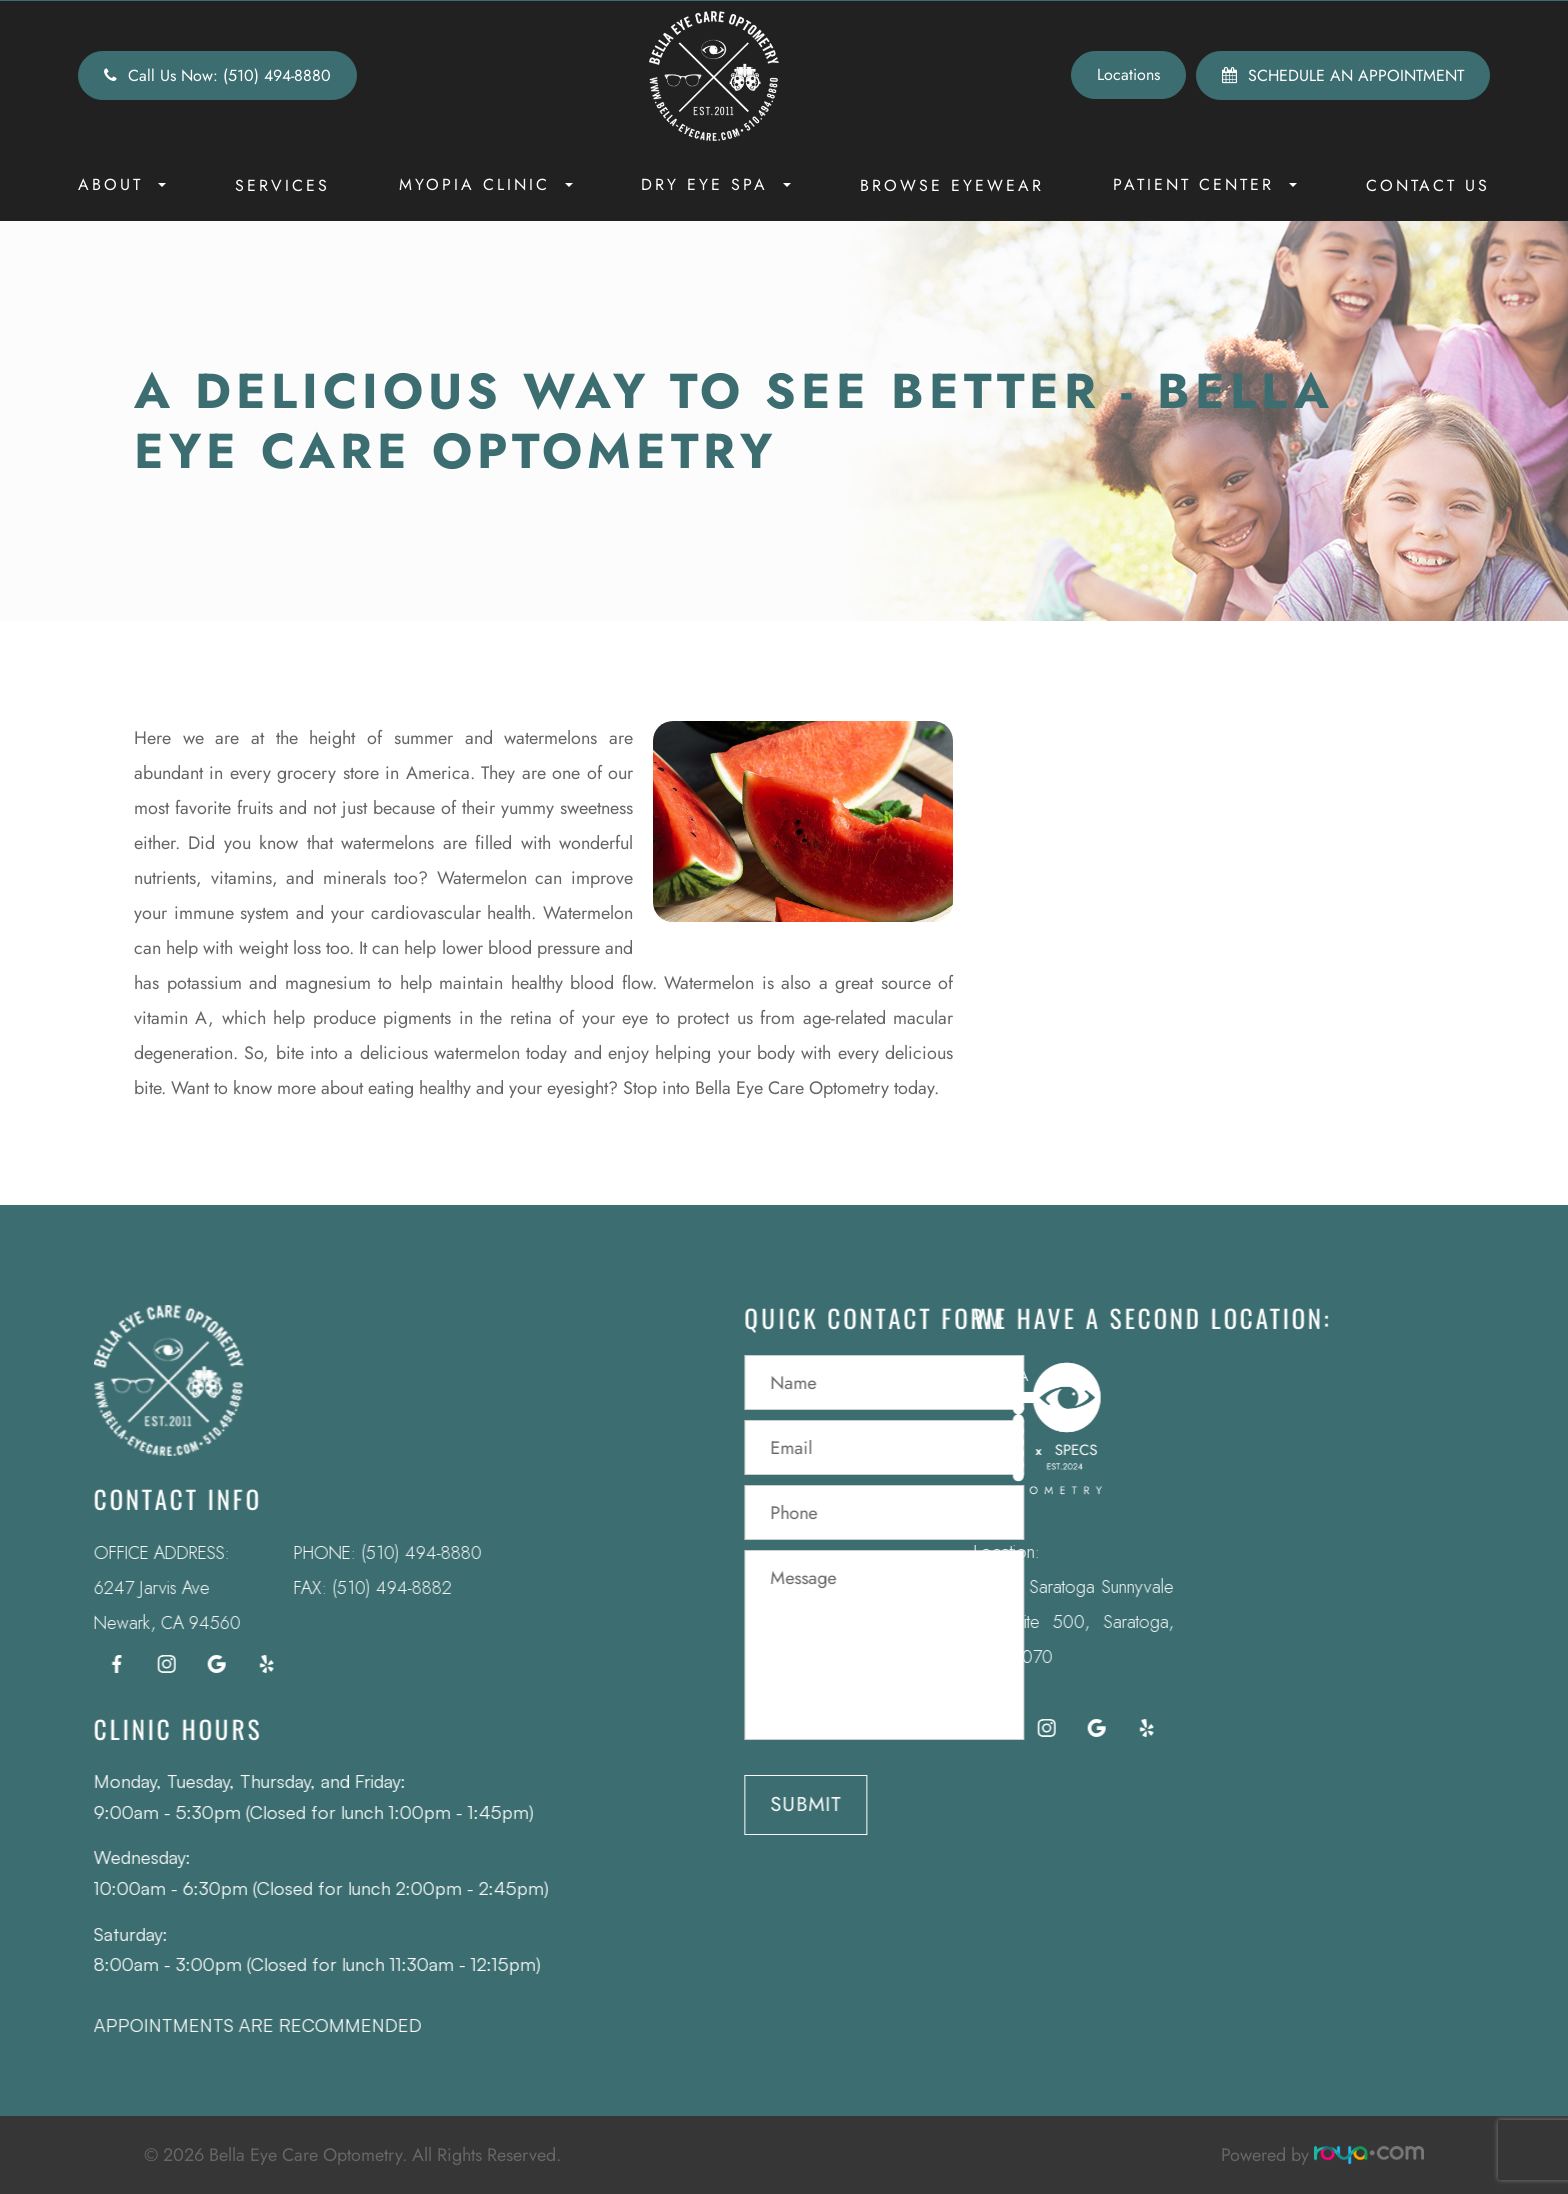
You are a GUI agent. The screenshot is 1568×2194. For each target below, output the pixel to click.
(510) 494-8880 (387, 1553)
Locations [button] (1128, 74)
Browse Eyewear (952, 185)
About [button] (122, 184)
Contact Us (1428, 185)
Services (282, 185)
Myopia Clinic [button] (486, 184)
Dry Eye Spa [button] (716, 184)
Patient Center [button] (1205, 184)
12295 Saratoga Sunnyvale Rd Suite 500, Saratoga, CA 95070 (1040, 1622)
